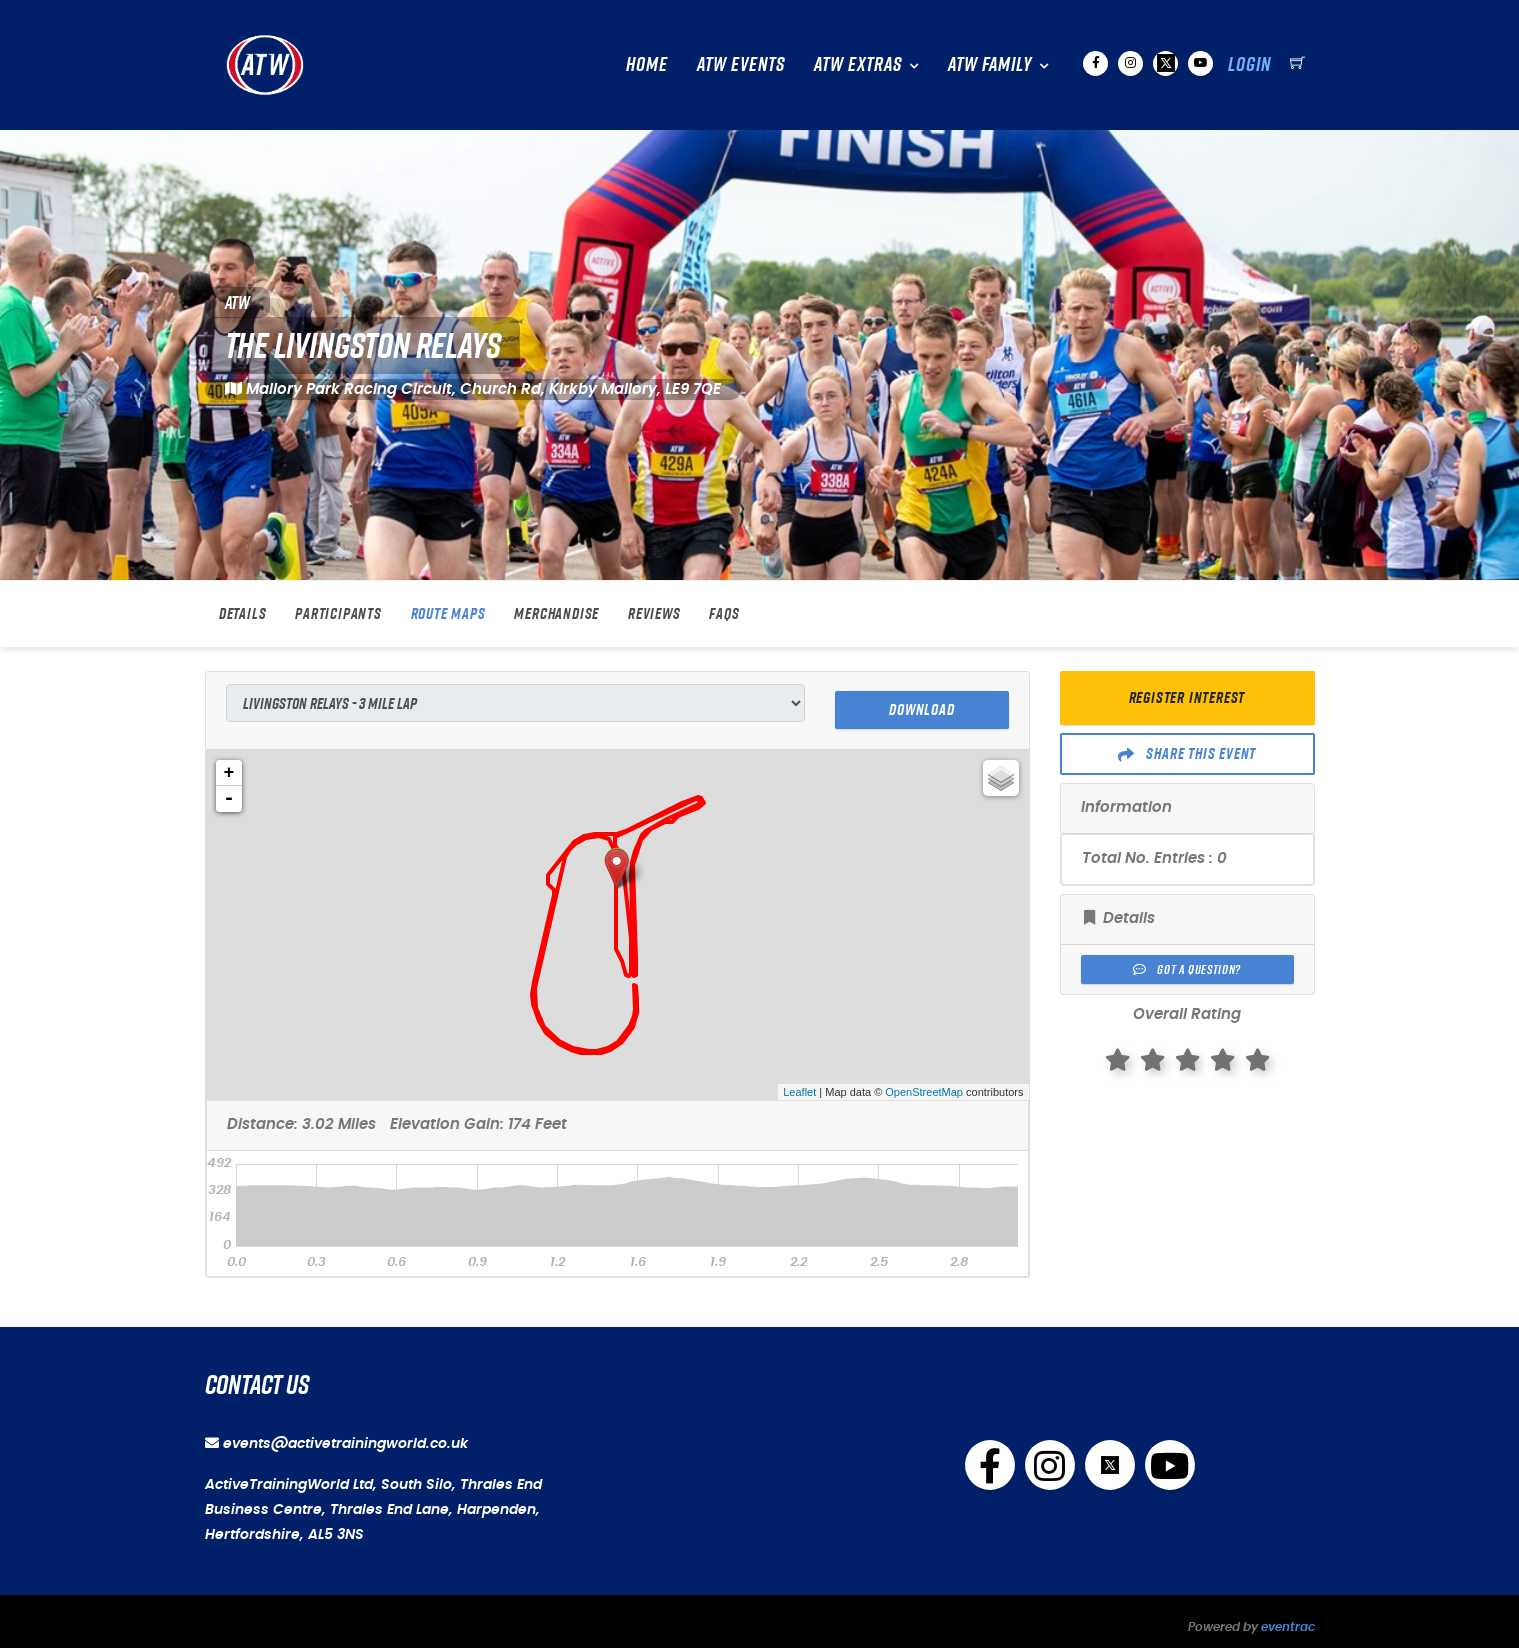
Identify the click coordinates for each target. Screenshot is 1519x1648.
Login (1249, 64)
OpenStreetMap (924, 1085)
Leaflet (799, 1085)
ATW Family (990, 64)
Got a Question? (1187, 969)
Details (243, 613)
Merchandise (556, 613)
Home (647, 64)
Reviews (654, 613)
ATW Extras (858, 64)
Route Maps (448, 613)
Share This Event (1187, 753)
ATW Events (741, 64)
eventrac (1288, 1620)
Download (921, 702)
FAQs (724, 613)
